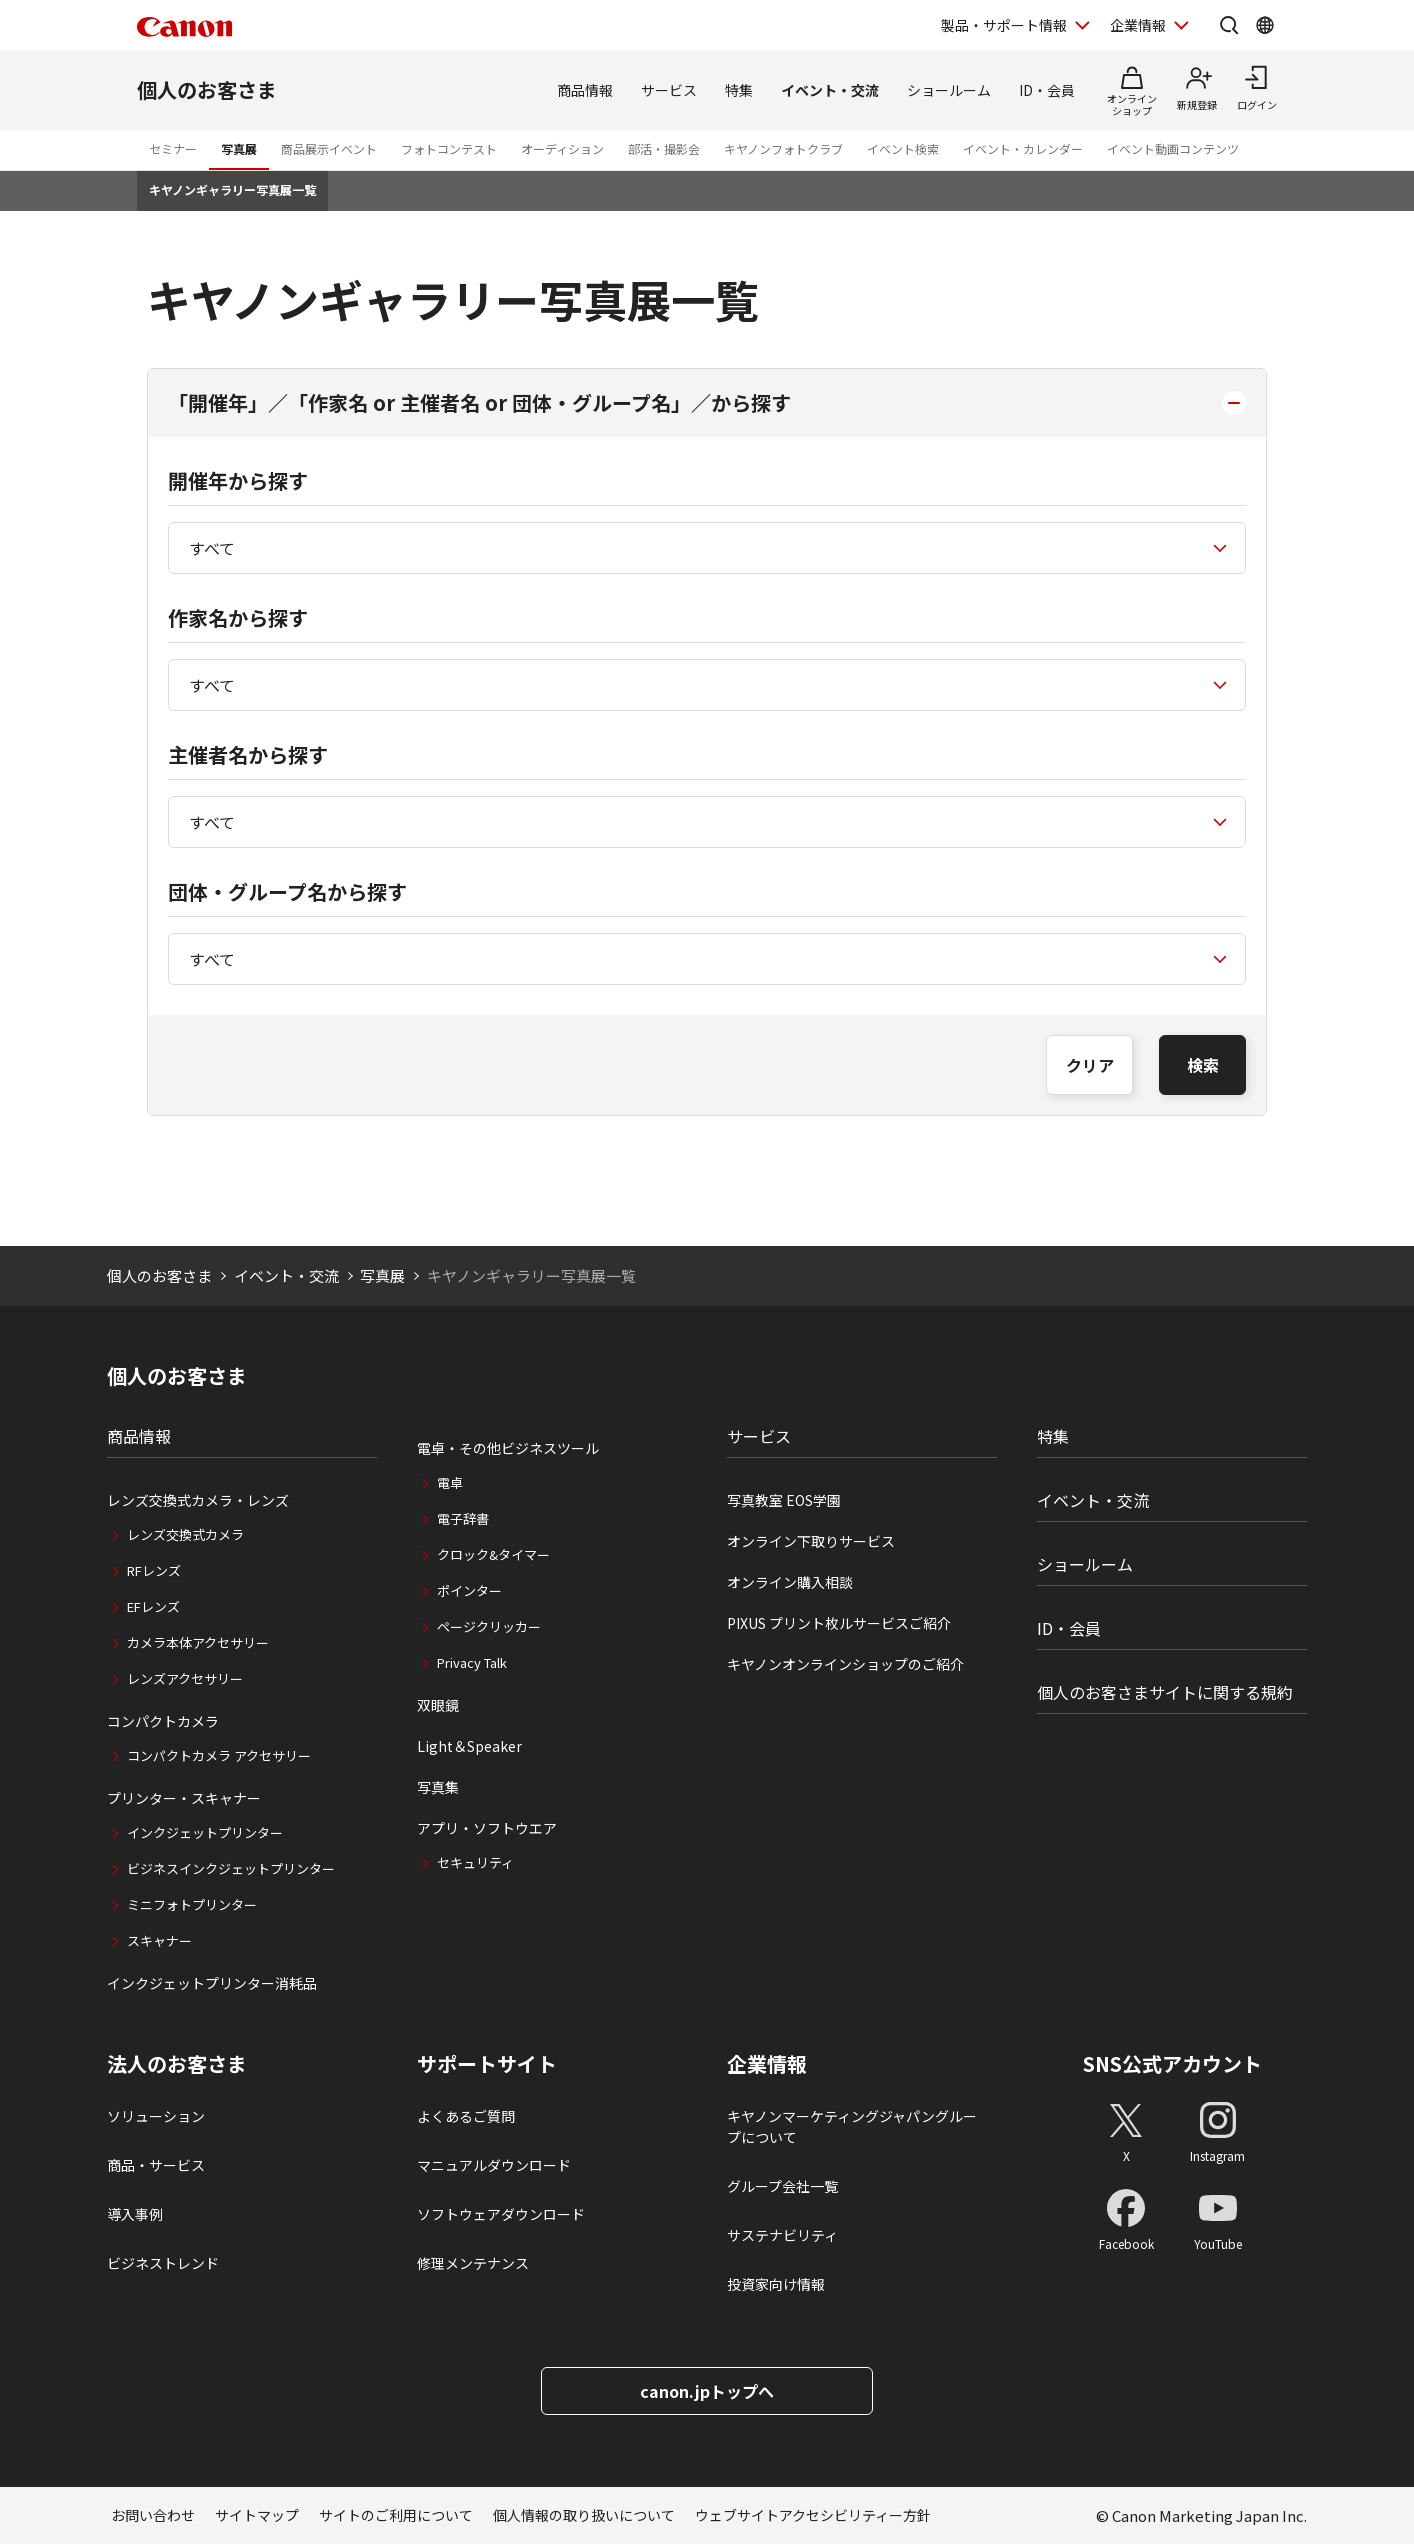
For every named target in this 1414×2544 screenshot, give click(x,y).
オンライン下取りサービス (811, 1541)
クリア (1090, 1065)
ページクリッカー (489, 1626)
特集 (739, 90)
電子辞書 (463, 1518)
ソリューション (156, 2116)
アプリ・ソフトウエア (487, 1828)
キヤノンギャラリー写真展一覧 (232, 189)
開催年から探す (238, 480)
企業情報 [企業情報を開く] (1138, 25)
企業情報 (767, 2064)
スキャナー (159, 1940)
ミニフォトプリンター (192, 1904)
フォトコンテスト (449, 148)
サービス (669, 90)
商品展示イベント (329, 148)
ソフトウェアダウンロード (501, 2214)
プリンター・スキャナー (184, 1798)
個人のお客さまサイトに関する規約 (1165, 1692)
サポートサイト (487, 2064)
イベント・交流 (830, 90)
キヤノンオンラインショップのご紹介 (845, 1664)
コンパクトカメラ (163, 1721)
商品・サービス (156, 2165)
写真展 (239, 148)
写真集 (438, 1787)
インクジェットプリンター (205, 1832)
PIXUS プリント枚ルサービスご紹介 (839, 1623)
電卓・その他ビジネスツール (508, 1448)
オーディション (562, 148)
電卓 (450, 1482)
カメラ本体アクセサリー (198, 1642)
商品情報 (585, 90)
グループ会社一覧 (782, 2186)
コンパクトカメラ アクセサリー (219, 1755)
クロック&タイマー (493, 1554)
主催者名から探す (248, 754)
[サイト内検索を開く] (1229, 25)
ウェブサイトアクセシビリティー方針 (813, 2515)
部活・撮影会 (664, 148)
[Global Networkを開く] (1265, 25)
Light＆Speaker (469, 1746)
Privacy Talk (472, 1662)
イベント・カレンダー (1023, 148)
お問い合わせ (153, 2515)
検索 (1203, 1065)
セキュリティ (475, 1862)
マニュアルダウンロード (494, 2165)
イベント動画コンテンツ (1173, 148)
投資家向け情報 (776, 2284)
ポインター (469, 1590)
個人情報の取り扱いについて (584, 2515)
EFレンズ (153, 1606)
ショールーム (949, 90)
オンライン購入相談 (790, 1582)
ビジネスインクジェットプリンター (231, 1868)
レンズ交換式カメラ (185, 1534)
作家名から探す (238, 617)
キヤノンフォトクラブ (783, 148)
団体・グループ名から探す (287, 891)
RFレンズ (154, 1570)
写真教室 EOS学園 (784, 1500)
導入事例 (135, 2214)
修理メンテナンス (473, 2263)
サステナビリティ (782, 2235)
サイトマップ (257, 2515)
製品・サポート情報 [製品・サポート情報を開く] (1004, 25)
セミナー (173, 148)
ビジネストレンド (163, 2263)
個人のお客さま (207, 89)
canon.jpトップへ (707, 2391)
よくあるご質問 (466, 2116)
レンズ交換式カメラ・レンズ (198, 1500)
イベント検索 (903, 148)
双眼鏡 (438, 1705)
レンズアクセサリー (185, 1678)
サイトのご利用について (396, 2515)
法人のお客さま (177, 2064)
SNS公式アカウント (1172, 2063)
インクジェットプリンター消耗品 (212, 1983)
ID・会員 (1047, 90)
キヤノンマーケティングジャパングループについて (852, 2126)
